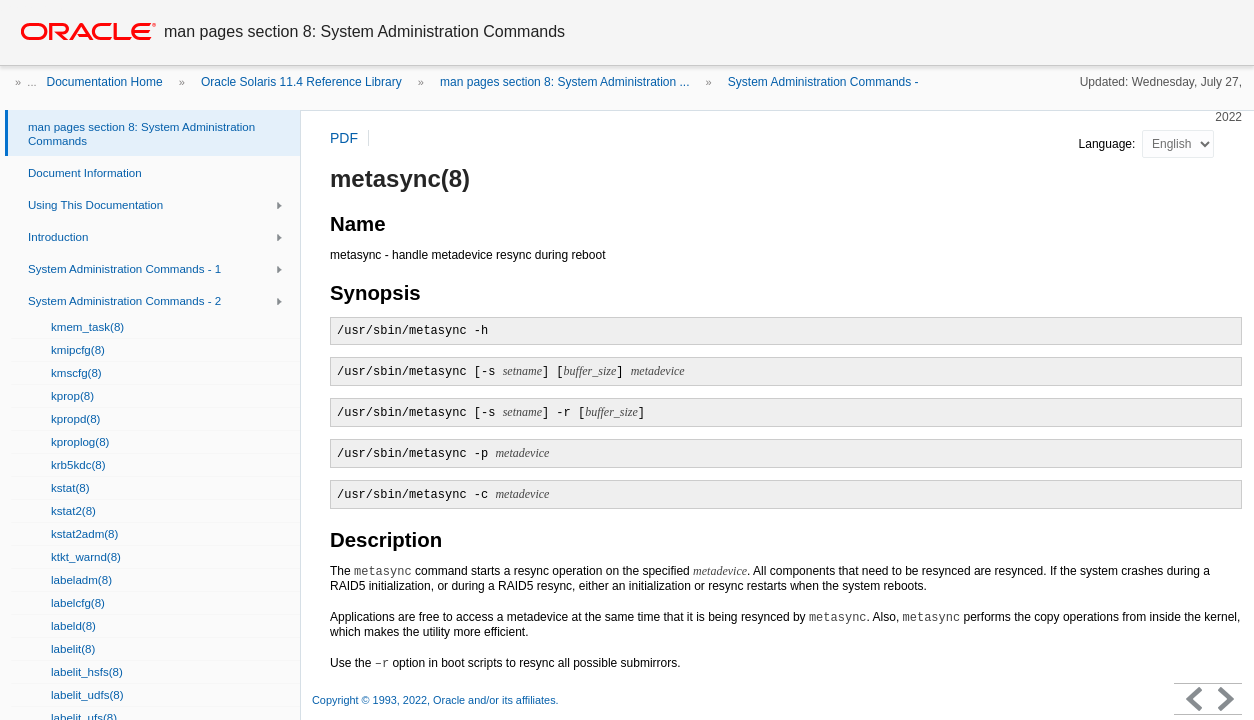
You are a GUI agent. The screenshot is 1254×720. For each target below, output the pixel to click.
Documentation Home (105, 82)
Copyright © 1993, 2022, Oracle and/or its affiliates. (437, 700)
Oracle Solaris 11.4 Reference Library (301, 82)
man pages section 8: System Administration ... (564, 82)
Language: (1109, 144)
